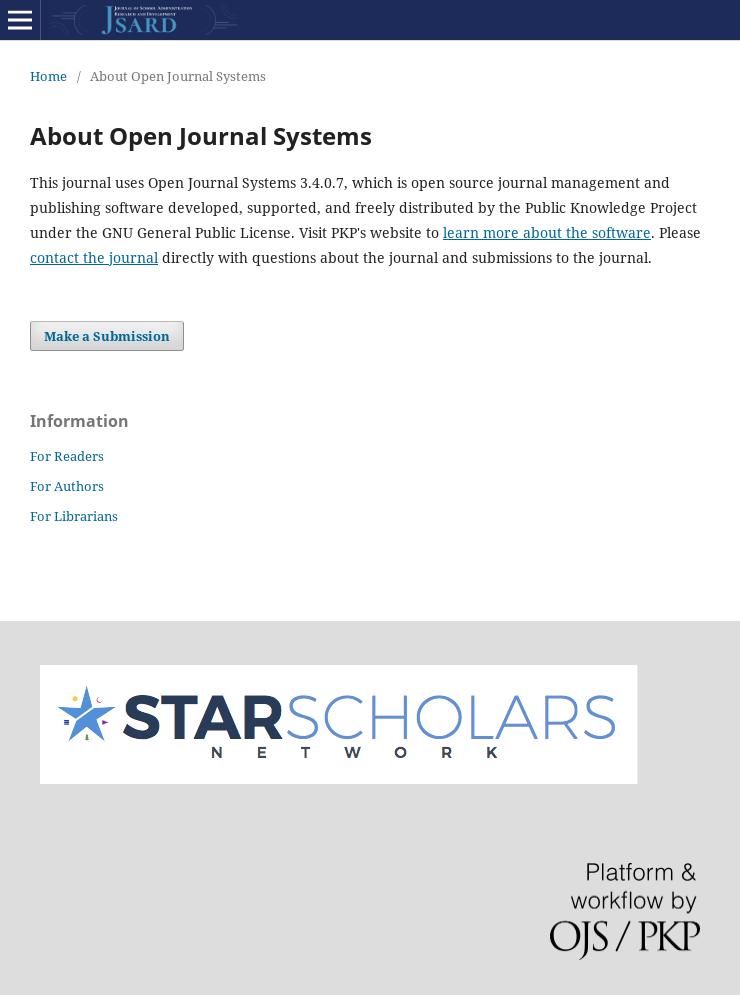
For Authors (67, 486)
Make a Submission (107, 336)
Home (48, 76)
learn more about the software (547, 232)
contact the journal (94, 257)
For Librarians (74, 516)
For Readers (67, 456)
